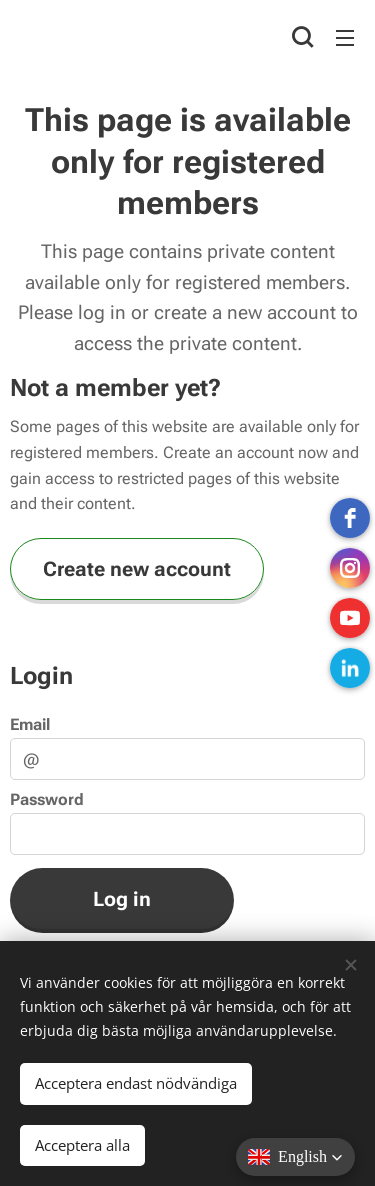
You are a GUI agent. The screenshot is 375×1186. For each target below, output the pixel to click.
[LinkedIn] (350, 668)
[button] (302, 37)
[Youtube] (350, 618)
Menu (345, 38)
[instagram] (350, 568)
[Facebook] (350, 518)
